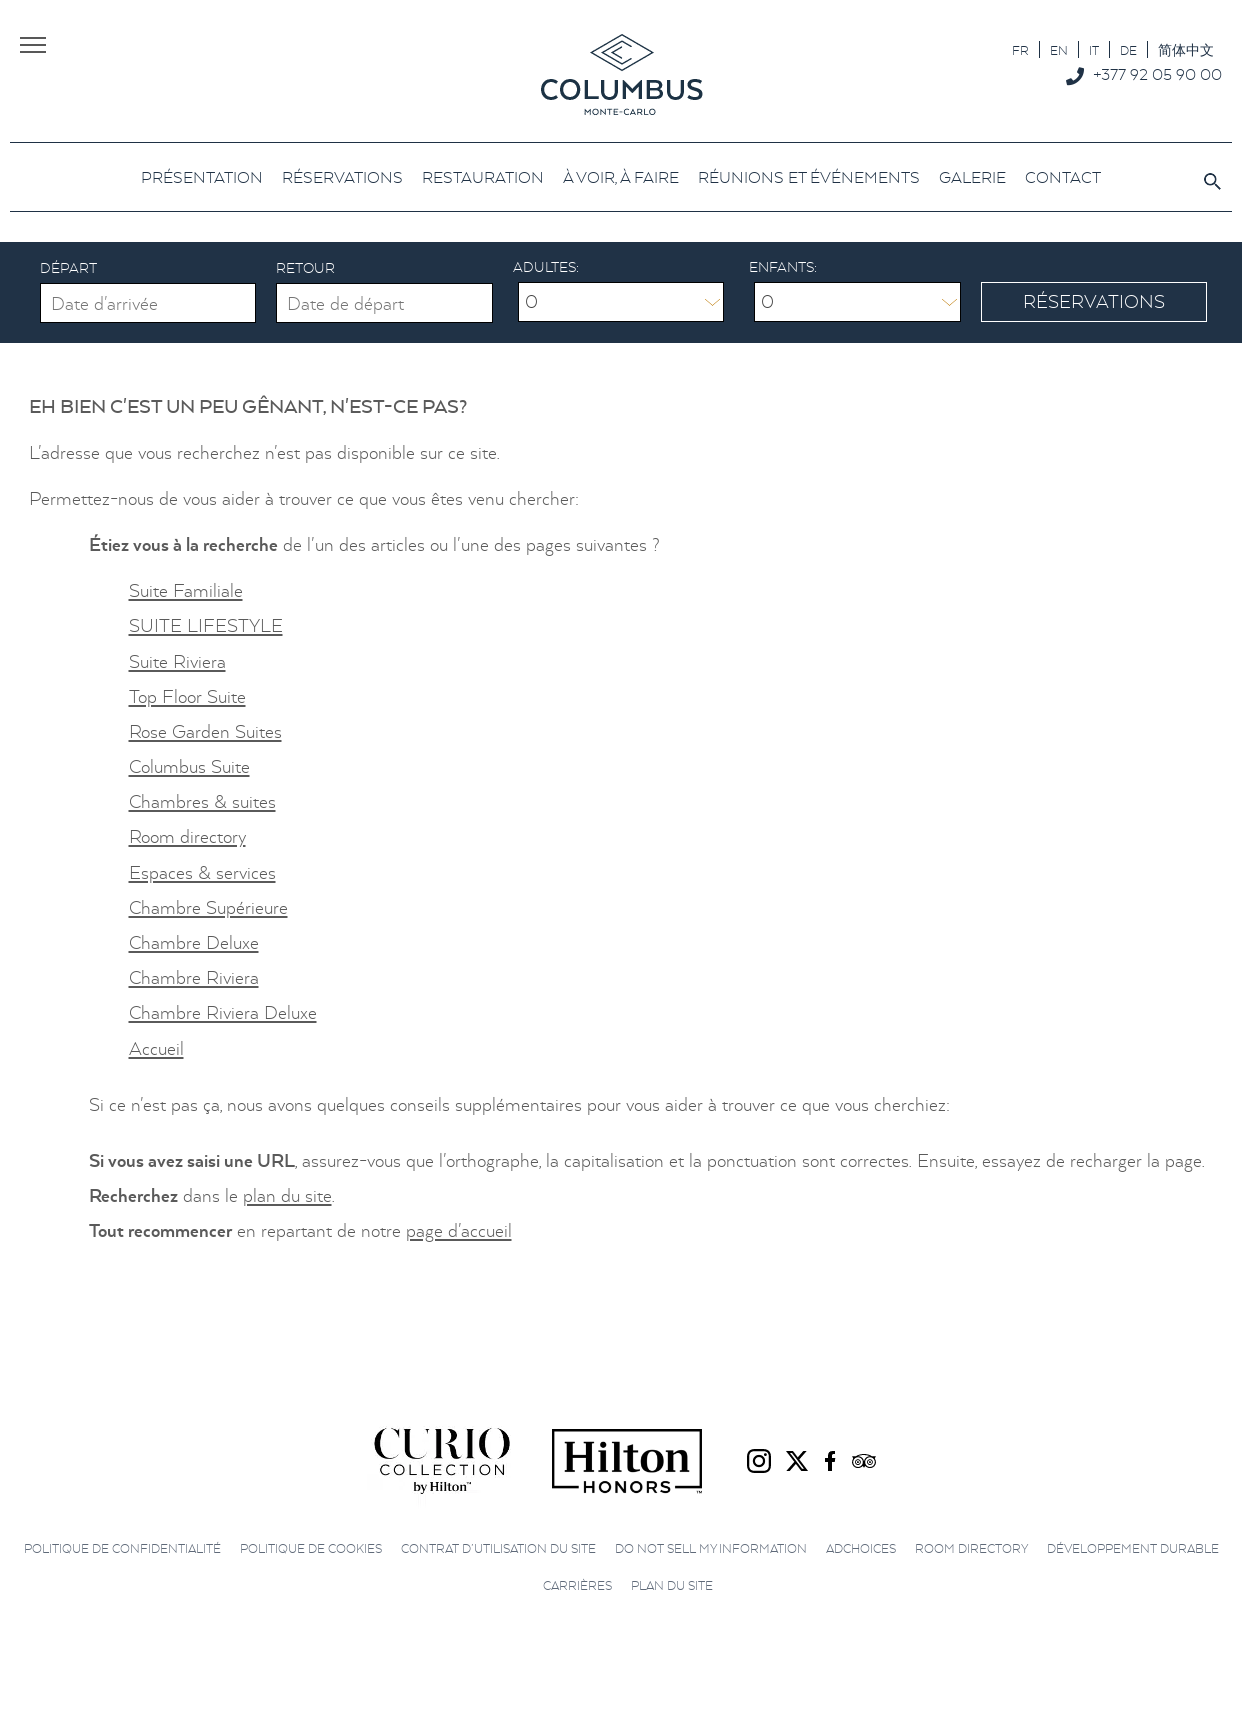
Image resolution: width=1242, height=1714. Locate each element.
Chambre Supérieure (208, 907)
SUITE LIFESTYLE (206, 625)
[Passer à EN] (1059, 49)
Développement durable (1133, 1548)
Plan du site (672, 1585)
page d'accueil (459, 1230)
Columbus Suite (189, 766)
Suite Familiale (186, 590)
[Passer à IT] (1094, 49)
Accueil (156, 1048)
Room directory (187, 836)
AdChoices (861, 1548)
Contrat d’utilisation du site (498, 1548)
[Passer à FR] (1020, 49)
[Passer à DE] (1128, 49)
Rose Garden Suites (205, 731)
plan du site (287, 1195)
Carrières (577, 1585)
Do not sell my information (711, 1548)
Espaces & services (202, 872)
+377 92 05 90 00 (1157, 74)
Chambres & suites (202, 801)
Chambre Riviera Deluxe (223, 1012)
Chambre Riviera (194, 977)
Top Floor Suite (187, 696)
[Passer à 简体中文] (1186, 49)
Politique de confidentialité (122, 1548)
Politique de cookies (311, 1548)
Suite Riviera (177, 661)
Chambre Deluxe (194, 942)
